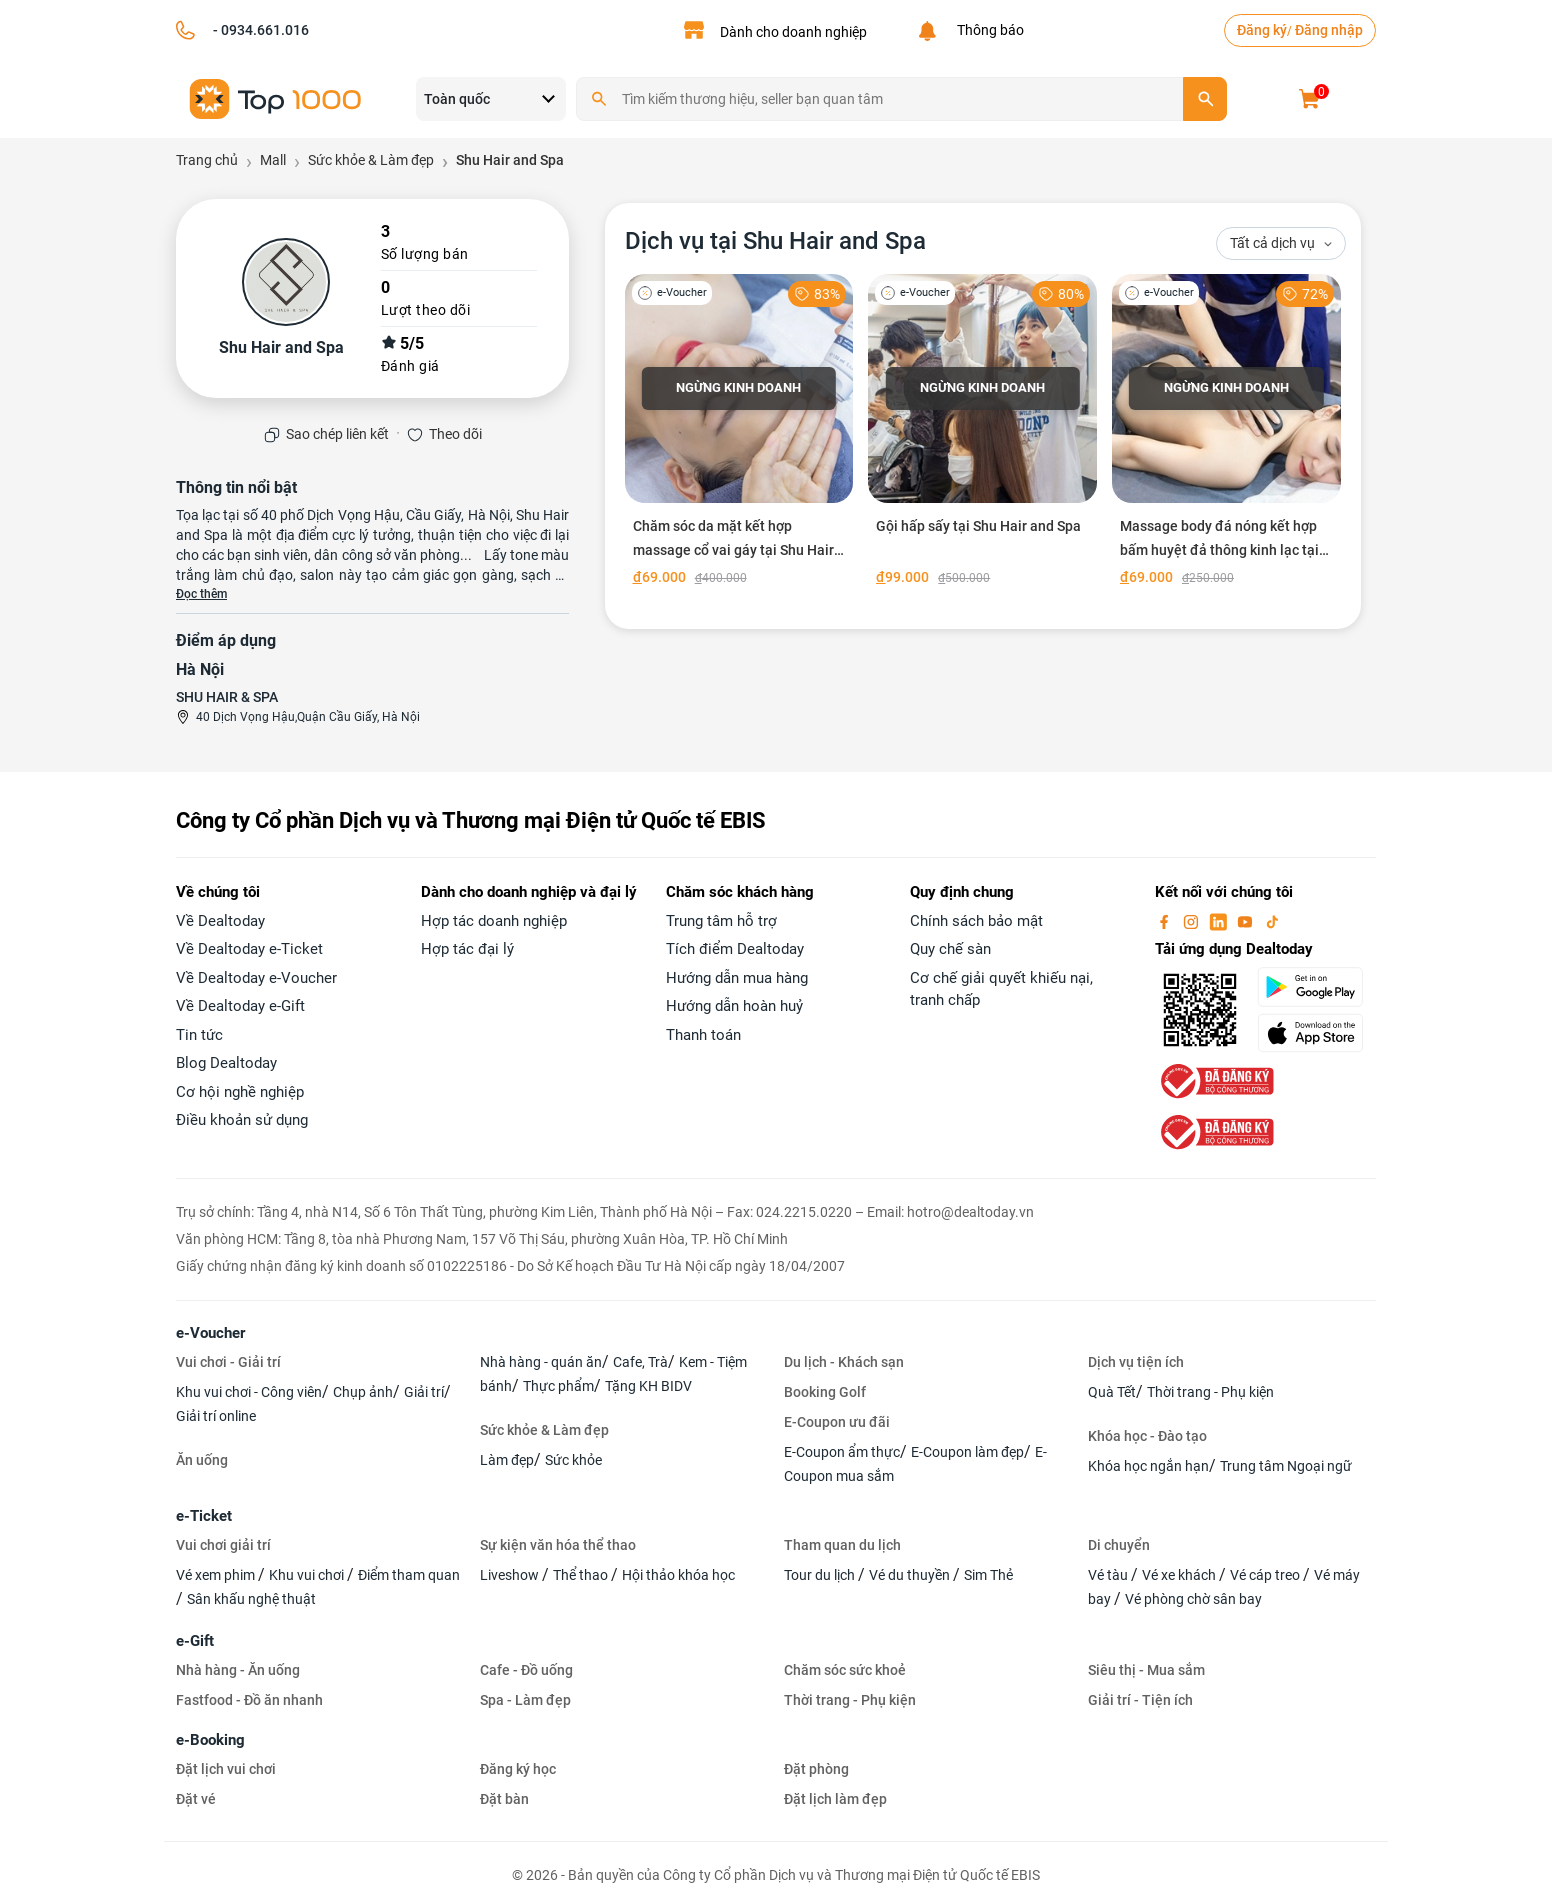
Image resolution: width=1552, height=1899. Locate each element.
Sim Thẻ (988, 1575)
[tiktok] (1272, 921)
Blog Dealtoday (226, 1063)
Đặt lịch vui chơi (226, 1769)
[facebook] (1166, 921)
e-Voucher (210, 1333)
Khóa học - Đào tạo (1147, 1436)
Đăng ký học (518, 1769)
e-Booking (210, 1740)
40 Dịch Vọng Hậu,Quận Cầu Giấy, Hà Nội (308, 717)
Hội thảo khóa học (678, 1575)
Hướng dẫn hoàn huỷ (734, 1006)
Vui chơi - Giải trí (228, 1362)
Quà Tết (1112, 1392)
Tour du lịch (821, 1575)
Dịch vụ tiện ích (1136, 1362)
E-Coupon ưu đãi (837, 1422)
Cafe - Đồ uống (526, 1670)
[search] (1205, 99)
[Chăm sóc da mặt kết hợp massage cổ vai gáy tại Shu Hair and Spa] (739, 434)
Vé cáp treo (1266, 1575)
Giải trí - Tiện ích (1140, 1700)
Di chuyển (1119, 1545)
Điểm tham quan (409, 1575)
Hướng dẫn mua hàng (737, 978)
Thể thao (582, 1575)
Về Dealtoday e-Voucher (256, 978)
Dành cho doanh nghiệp (793, 32)
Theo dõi (455, 434)
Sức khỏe (573, 1460)
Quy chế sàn (950, 949)
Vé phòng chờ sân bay (1193, 1599)
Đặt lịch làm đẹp (835, 1799)
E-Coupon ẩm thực (842, 1452)
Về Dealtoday (220, 921)
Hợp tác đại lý (467, 949)
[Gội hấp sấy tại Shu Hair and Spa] (982, 434)
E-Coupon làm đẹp (967, 1452)
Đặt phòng (816, 1769)
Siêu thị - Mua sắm (1146, 1670)
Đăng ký (1262, 30)
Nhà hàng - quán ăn (541, 1362)
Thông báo (987, 30)
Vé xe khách (1180, 1575)
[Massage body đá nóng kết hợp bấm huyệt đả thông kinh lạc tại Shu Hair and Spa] (1226, 434)
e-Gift (195, 1641)
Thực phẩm (558, 1386)
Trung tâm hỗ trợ (721, 921)
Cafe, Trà (640, 1362)
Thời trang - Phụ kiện (1210, 1392)
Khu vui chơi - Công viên (249, 1392)
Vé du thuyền (911, 1575)
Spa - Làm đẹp (525, 1700)
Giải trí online (216, 1416)
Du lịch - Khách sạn (844, 1362)
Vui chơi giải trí (223, 1545)
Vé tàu (1109, 1575)
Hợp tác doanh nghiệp (494, 921)
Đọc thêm (201, 594)
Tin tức (199, 1035)
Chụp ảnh (363, 1392)
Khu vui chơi (308, 1575)
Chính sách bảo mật (976, 921)
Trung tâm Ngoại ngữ (1286, 1466)
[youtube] (1247, 921)
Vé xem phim (217, 1575)
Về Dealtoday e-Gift (240, 1006)
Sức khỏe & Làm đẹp (544, 1430)
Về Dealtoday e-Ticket (249, 949)
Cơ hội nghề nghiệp (240, 1092)
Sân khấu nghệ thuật (251, 1599)
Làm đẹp (507, 1460)
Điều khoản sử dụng (242, 1120)
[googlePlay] (1316, 987)
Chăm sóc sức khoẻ (845, 1670)
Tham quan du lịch (842, 1545)
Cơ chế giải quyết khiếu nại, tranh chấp (1001, 989)
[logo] (276, 97)
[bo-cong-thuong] (1215, 1080)
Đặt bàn (504, 1799)
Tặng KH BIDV (648, 1386)
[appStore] (1316, 1033)
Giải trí (424, 1392)
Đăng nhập (1329, 30)
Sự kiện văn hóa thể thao (558, 1545)
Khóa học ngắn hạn (1148, 1466)
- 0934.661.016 (259, 30)
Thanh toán (703, 1035)
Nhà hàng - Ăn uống (238, 1670)
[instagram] (1193, 921)
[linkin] (1220, 921)
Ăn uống (202, 1460)
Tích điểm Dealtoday (735, 949)
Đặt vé (196, 1799)
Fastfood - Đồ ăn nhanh (249, 1700)
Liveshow (511, 1575)
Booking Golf (825, 1392)
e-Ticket (204, 1516)
